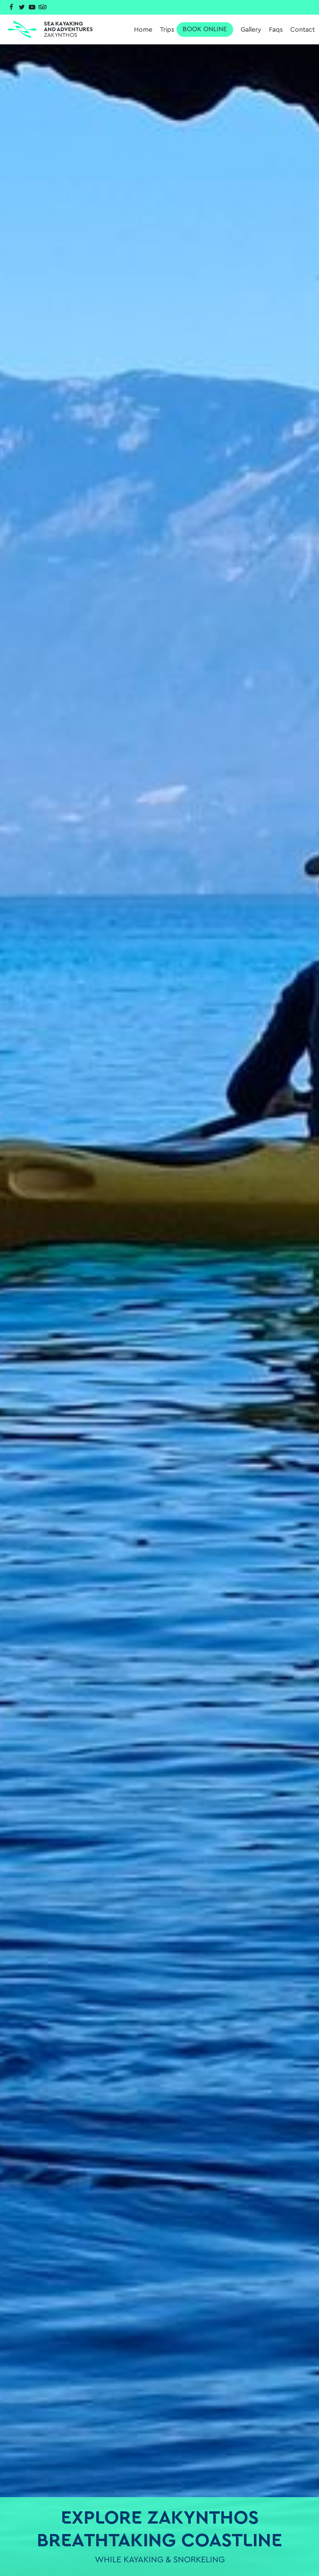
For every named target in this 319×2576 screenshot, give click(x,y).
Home (143, 29)
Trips (196, 29)
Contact (302, 29)
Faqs (276, 29)
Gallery (251, 29)
